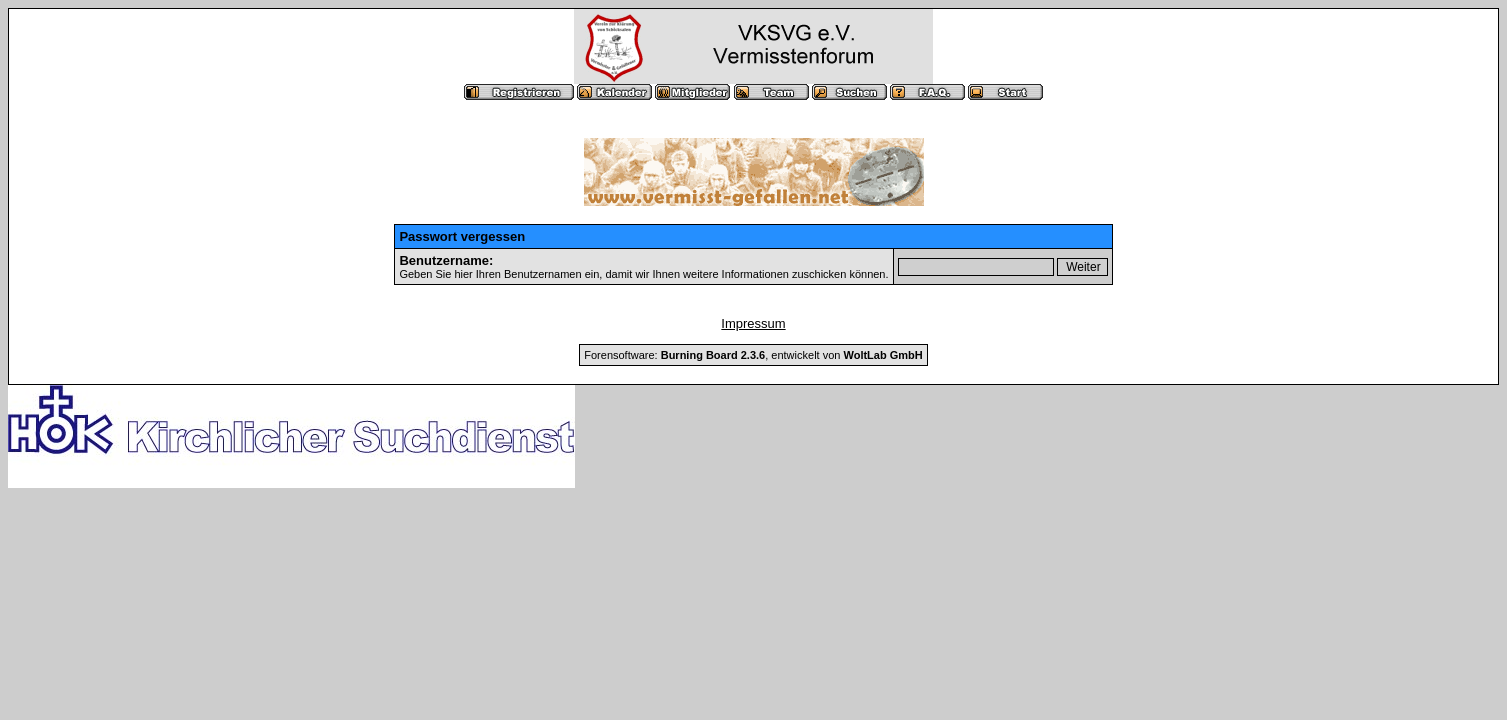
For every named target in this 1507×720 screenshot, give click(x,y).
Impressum (753, 323)
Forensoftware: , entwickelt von (753, 355)
